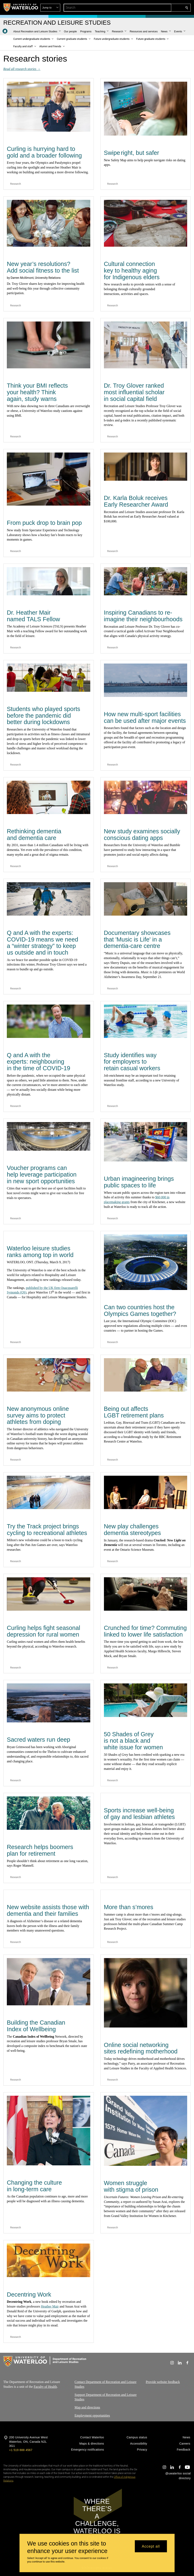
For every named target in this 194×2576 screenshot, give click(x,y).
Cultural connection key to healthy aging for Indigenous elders (132, 270)
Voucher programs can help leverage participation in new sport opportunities (42, 1174)
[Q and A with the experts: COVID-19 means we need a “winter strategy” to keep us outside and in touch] (48, 898)
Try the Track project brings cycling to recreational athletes (47, 1529)
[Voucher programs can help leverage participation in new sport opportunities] (48, 1136)
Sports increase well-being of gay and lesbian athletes (139, 1813)
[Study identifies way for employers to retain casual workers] (145, 1021)
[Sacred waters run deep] (48, 1702)
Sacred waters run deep (38, 1739)
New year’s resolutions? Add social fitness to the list (43, 267)
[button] (156, 7)
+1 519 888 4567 (20, 2450)
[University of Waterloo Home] (21, 7)
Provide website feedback (163, 2382)
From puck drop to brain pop (44, 522)
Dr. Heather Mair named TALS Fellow (33, 615)
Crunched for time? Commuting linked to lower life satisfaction (145, 1631)
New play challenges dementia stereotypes (132, 1529)
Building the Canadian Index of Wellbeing (36, 2025)
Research (15, 183)
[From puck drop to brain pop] (48, 479)
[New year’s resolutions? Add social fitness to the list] (48, 223)
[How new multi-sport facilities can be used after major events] (145, 680)
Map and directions (87, 2407)
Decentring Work (29, 2294)
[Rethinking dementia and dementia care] (48, 797)
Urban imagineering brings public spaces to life (139, 1182)
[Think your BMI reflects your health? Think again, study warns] (48, 344)
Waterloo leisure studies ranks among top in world (40, 1251)
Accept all (151, 2546)
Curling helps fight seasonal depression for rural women (43, 1631)
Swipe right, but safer (131, 152)
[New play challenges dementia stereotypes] (145, 1492)
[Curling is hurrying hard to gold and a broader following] (48, 107)
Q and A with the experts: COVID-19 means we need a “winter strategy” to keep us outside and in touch (42, 942)
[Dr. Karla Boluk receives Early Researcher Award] (145, 467)
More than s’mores (128, 1907)
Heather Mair (50, 2306)
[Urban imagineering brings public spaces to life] (145, 1141)
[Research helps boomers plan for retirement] (48, 1813)
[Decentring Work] (48, 2260)
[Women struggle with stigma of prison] (145, 2131)
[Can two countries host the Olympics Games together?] (145, 1262)
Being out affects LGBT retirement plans (134, 1412)
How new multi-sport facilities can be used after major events (145, 717)
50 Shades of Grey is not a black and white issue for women (133, 1741)
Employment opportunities (92, 2415)
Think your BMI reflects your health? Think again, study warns (37, 392)
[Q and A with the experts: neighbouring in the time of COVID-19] (48, 1021)
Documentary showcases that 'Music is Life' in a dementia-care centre (137, 939)
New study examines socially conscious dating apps (142, 834)
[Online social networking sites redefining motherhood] (145, 1993)
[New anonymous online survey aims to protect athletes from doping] (48, 1374)
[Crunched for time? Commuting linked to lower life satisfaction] (145, 1594)
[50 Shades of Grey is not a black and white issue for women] (145, 1700)
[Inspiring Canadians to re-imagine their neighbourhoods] (145, 581)
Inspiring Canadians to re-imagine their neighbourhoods (143, 615)
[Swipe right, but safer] (145, 109)
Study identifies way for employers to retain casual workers (132, 1061)
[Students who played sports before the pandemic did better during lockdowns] (48, 678)
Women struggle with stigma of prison (131, 2186)
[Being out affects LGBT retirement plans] (145, 1374)
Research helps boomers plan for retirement (40, 1850)
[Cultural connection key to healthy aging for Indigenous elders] (145, 223)
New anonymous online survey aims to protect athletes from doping (38, 1415)
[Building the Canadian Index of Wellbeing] (48, 1981)
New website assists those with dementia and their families (48, 1910)
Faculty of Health (45, 2386)
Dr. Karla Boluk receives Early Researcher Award (136, 501)
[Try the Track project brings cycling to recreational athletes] (48, 1492)
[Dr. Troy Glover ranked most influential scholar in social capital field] (145, 344)
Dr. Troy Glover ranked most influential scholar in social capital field (134, 392)
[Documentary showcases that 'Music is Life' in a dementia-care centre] (145, 898)
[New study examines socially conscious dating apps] (145, 797)
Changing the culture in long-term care (34, 2186)
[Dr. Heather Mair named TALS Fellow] (48, 581)
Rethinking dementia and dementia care (34, 834)
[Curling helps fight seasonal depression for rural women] (48, 1594)
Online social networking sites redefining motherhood (141, 2048)
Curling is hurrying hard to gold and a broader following (44, 152)
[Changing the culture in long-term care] (48, 2130)
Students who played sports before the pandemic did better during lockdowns (43, 715)
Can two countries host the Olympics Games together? (140, 1310)
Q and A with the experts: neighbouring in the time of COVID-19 (38, 1061)
